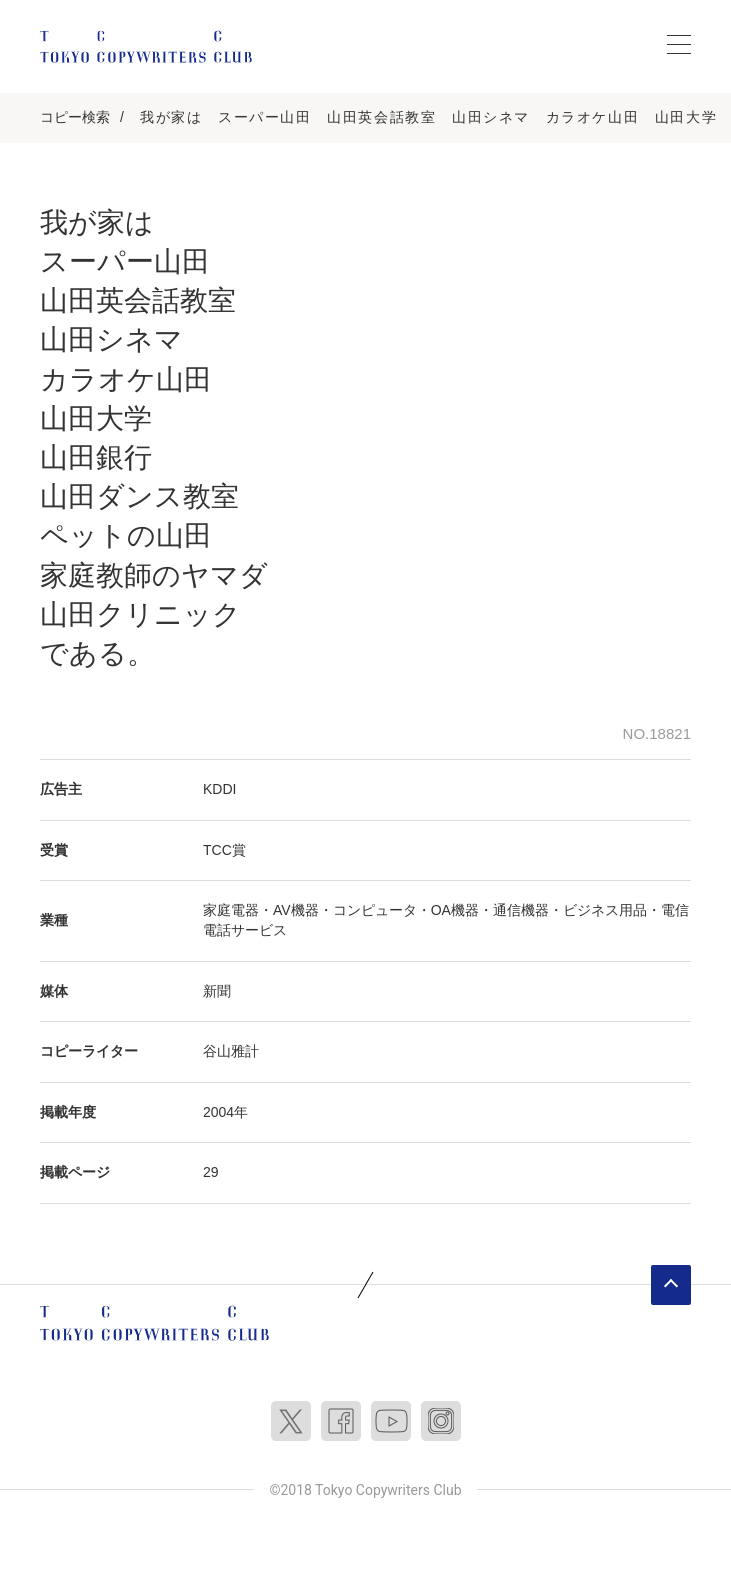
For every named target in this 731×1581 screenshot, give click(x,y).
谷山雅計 (231, 1051)
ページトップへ (671, 1285)
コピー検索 (75, 117)
